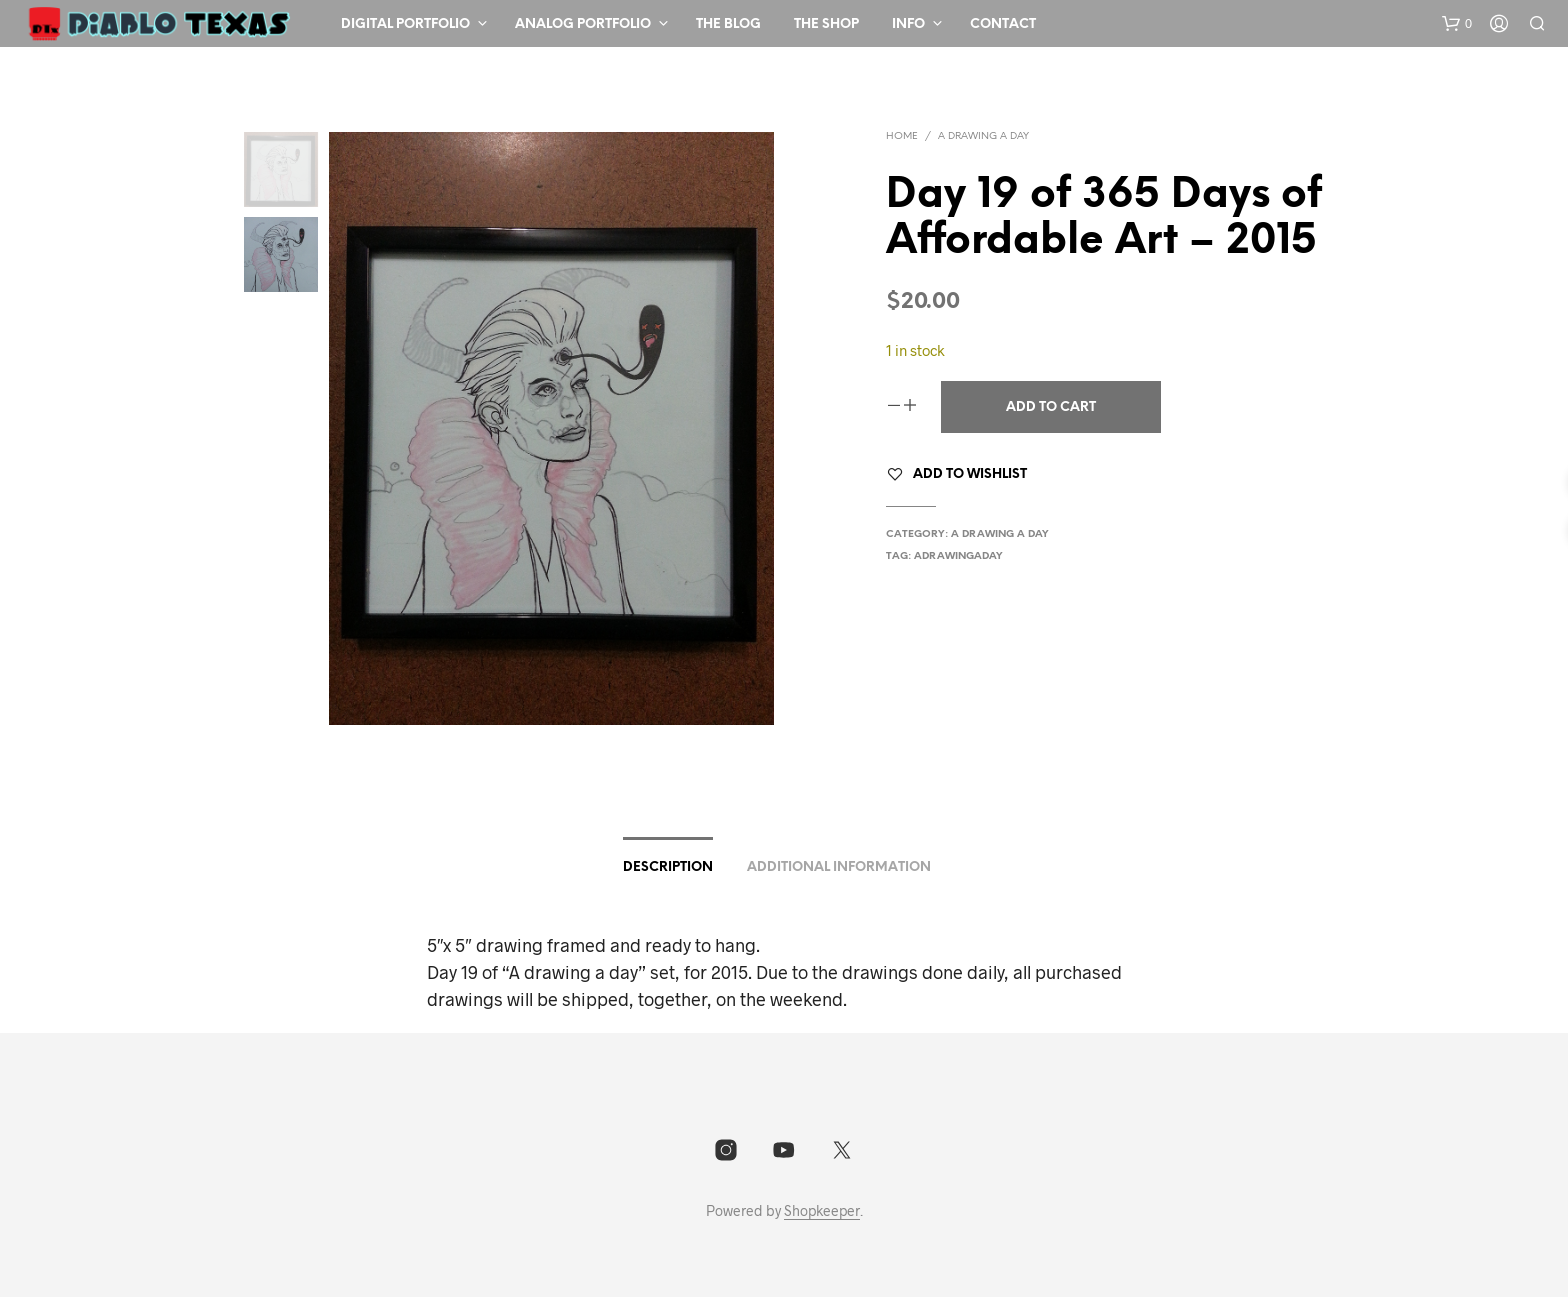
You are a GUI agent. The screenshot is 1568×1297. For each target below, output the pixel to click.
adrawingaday (958, 556)
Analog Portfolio (583, 24)
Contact (1003, 24)
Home (902, 136)
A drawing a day (983, 136)
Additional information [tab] (839, 867)
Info (908, 24)
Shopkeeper (822, 1211)
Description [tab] (668, 867)
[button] (1457, 24)
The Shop (826, 24)
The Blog (728, 24)
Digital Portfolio (405, 24)
